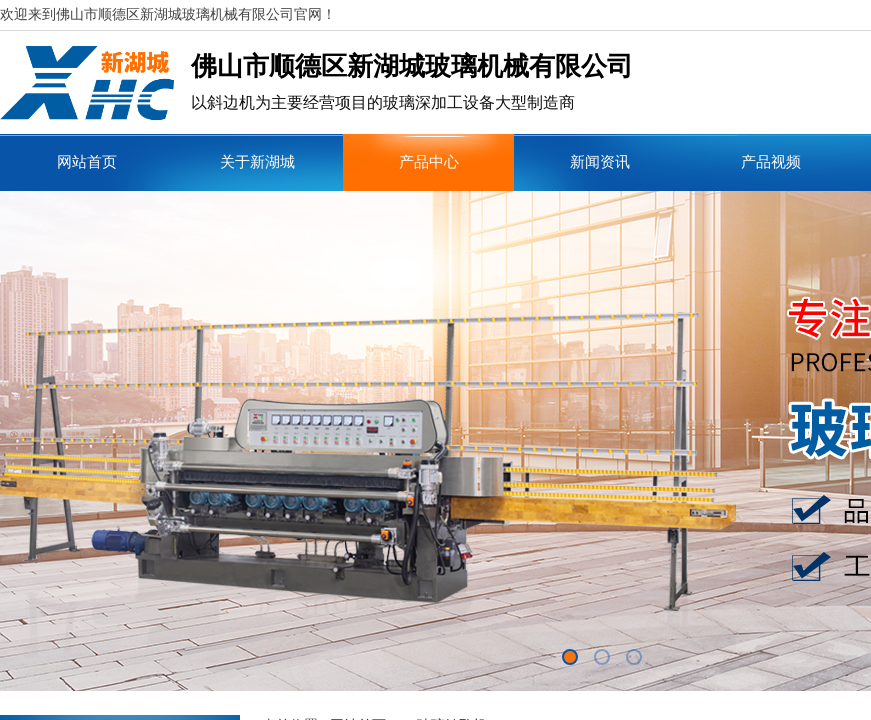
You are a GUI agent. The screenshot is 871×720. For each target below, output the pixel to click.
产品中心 (429, 162)
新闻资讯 (600, 162)
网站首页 (87, 162)
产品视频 (771, 162)
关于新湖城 (257, 162)
